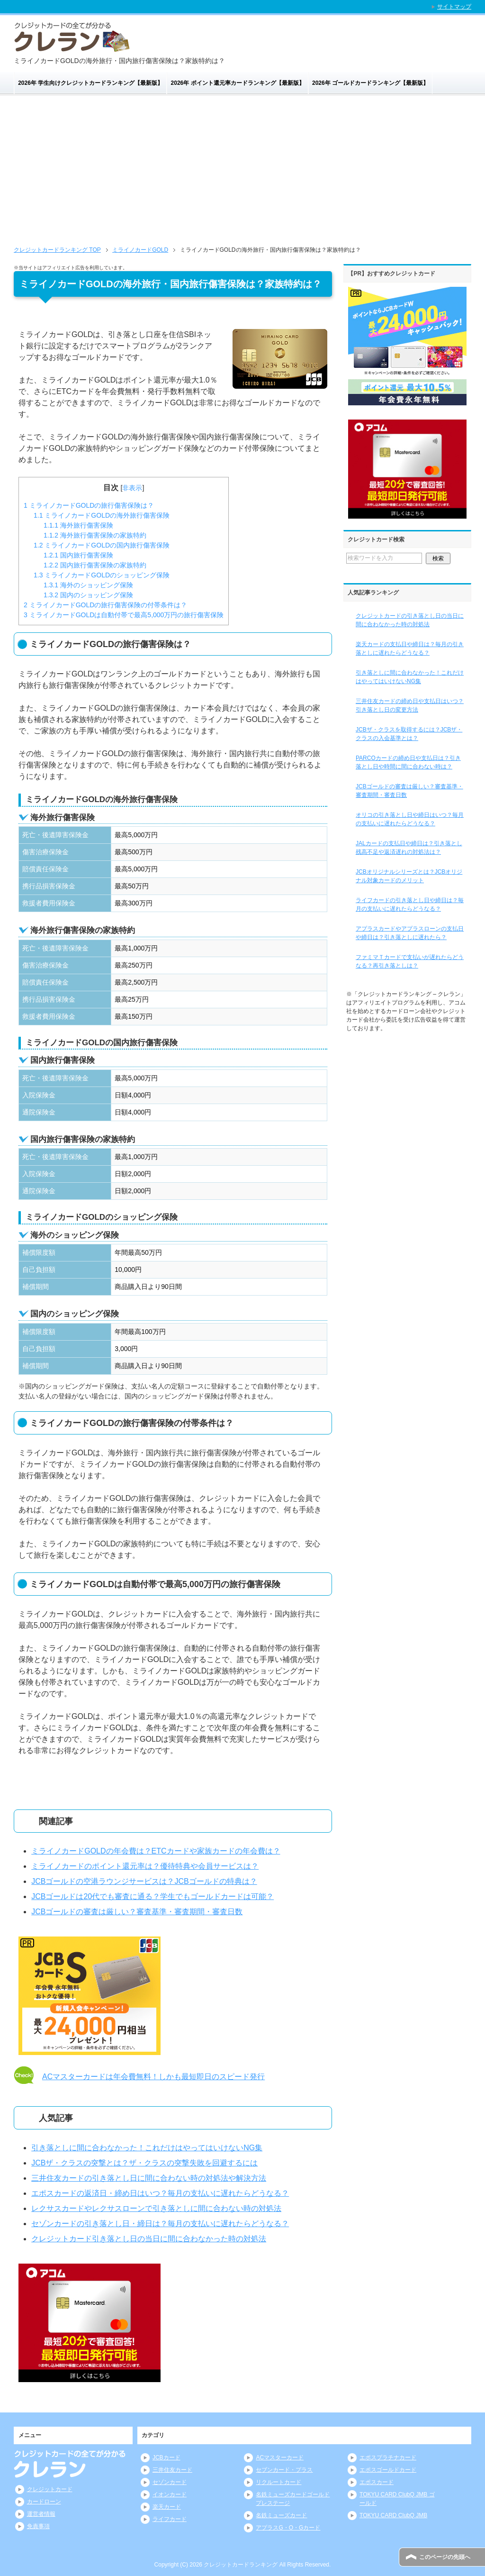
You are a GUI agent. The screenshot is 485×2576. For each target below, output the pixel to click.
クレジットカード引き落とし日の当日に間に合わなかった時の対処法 (148, 2239)
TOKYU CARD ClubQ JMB (393, 2515)
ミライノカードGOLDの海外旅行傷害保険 (102, 515)
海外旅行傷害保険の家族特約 (95, 535)
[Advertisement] (242, 166)
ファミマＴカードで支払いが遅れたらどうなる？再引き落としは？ (410, 961)
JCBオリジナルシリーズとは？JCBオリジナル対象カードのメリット (409, 876)
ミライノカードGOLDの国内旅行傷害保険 (102, 545)
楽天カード (167, 2506)
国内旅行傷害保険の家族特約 (95, 565)
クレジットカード (49, 2489)
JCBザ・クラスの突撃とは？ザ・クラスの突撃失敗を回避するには (144, 2163)
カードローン (44, 2501)
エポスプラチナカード (387, 2457)
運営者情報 (41, 2514)
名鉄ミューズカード (281, 2515)
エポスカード (376, 2482)
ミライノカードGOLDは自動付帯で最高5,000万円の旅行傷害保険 (124, 615)
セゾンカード (170, 2482)
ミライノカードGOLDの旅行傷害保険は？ (89, 505)
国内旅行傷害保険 (78, 555)
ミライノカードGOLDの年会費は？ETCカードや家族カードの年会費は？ (155, 1851)
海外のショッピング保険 (88, 585)
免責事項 (38, 2526)
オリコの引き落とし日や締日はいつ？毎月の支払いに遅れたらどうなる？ (410, 819)
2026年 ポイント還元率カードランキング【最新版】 (238, 83)
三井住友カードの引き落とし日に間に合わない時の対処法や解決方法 (148, 2178)
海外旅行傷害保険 (78, 525)
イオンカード (170, 2494)
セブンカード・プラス (284, 2469)
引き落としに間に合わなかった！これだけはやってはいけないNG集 (146, 2148)
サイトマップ (454, 6)
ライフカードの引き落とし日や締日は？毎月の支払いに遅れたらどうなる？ (410, 904)
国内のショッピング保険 (88, 595)
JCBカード (166, 2457)
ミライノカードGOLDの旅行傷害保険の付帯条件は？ (105, 605)
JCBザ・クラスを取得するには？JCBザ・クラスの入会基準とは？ (409, 733)
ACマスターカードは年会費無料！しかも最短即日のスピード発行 (153, 2077)
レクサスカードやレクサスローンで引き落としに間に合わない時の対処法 (156, 2208)
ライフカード (170, 2519)
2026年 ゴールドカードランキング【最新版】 (370, 83)
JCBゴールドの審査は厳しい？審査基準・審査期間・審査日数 (136, 1912)
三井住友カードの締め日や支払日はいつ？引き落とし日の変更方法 (410, 705)
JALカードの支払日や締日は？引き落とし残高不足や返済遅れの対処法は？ (409, 847)
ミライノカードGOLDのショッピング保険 (102, 575)
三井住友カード (172, 2469)
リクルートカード (278, 2482)
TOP (57, 250)
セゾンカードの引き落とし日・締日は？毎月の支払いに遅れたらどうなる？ (160, 2224)
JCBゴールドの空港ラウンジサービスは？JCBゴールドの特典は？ (144, 1881)
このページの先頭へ (444, 2557)
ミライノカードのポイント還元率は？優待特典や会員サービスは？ (145, 1866)
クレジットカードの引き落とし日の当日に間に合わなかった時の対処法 (410, 620)
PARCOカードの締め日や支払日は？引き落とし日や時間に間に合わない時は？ (408, 762)
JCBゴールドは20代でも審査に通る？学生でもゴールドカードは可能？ (152, 1896)
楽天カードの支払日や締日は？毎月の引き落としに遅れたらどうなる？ (410, 648)
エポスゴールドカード (387, 2469)
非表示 (132, 488)
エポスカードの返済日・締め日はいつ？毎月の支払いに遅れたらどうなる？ (160, 2193)
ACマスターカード (280, 2457)
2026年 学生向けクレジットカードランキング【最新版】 (90, 83)
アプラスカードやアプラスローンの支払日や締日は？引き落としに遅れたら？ (410, 933)
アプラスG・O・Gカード (288, 2527)
